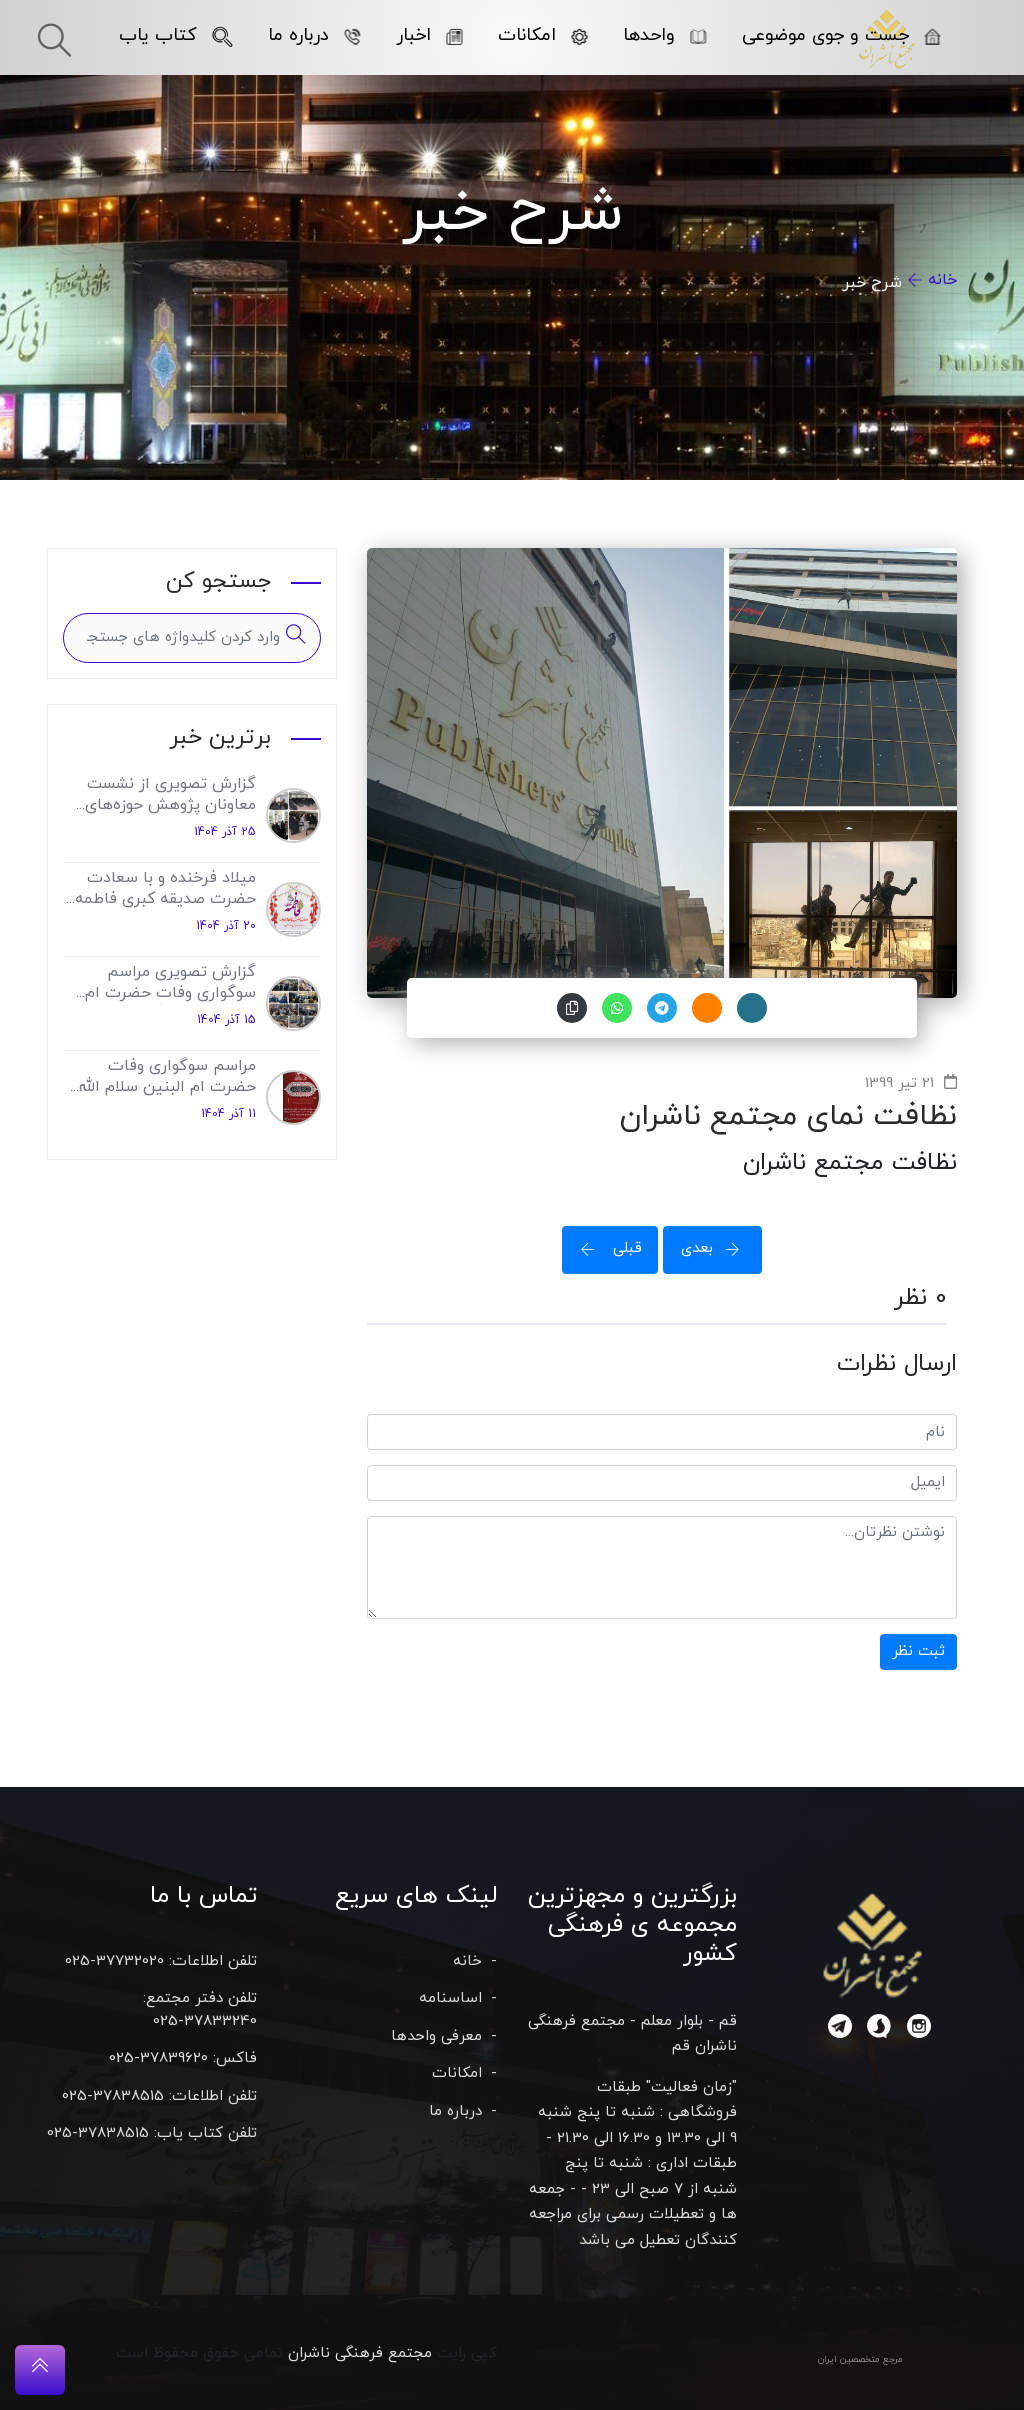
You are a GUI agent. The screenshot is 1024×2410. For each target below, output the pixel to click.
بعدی (717, 1248)
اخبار (429, 35)
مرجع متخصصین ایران (860, 2359)
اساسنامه (450, 1998)
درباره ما (314, 35)
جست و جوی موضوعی (841, 35)
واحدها (665, 35)
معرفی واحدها (436, 2036)
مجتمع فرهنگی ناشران (360, 2353)
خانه (942, 280)
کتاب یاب (176, 35)
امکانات (543, 35)
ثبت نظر (918, 1651)
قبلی (605, 1248)
